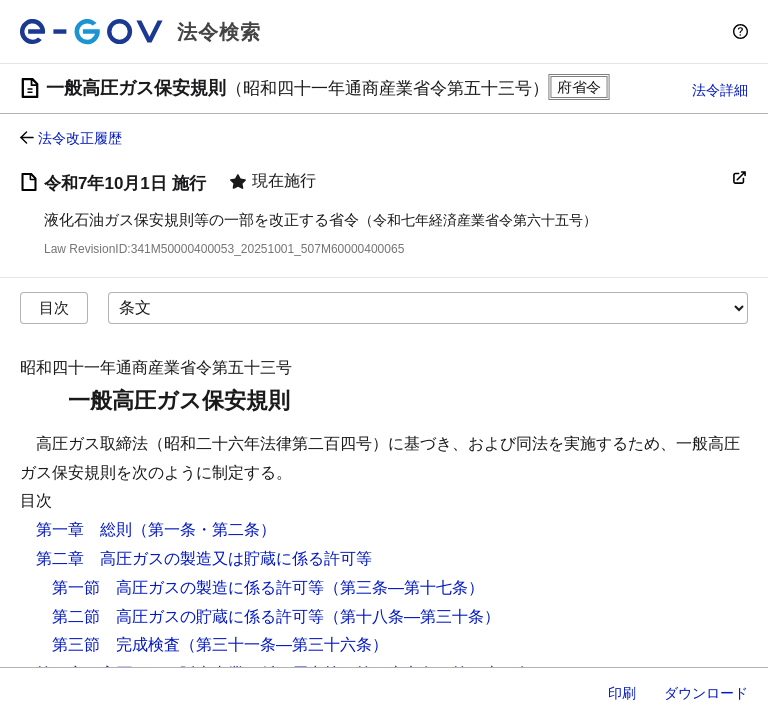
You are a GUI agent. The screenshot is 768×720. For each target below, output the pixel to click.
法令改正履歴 (80, 138)
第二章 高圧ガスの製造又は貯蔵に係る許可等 (204, 558)
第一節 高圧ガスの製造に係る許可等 (188, 587)
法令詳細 (720, 90)
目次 (54, 307)
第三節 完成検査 (116, 644)
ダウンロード (706, 693)
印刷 (622, 693)
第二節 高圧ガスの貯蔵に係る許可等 (188, 616)
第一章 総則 (84, 529)
